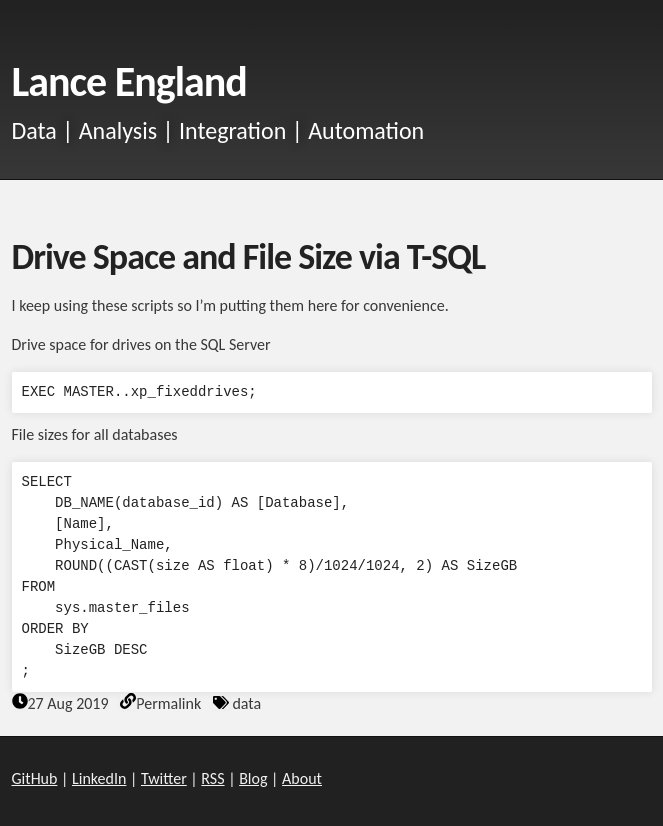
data (246, 703)
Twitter (164, 778)
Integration (232, 130)
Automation (366, 130)
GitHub (35, 778)
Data (34, 130)
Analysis (118, 130)
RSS (212, 778)
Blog (253, 778)
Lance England (129, 81)
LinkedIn (99, 778)
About (302, 778)
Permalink (168, 703)
